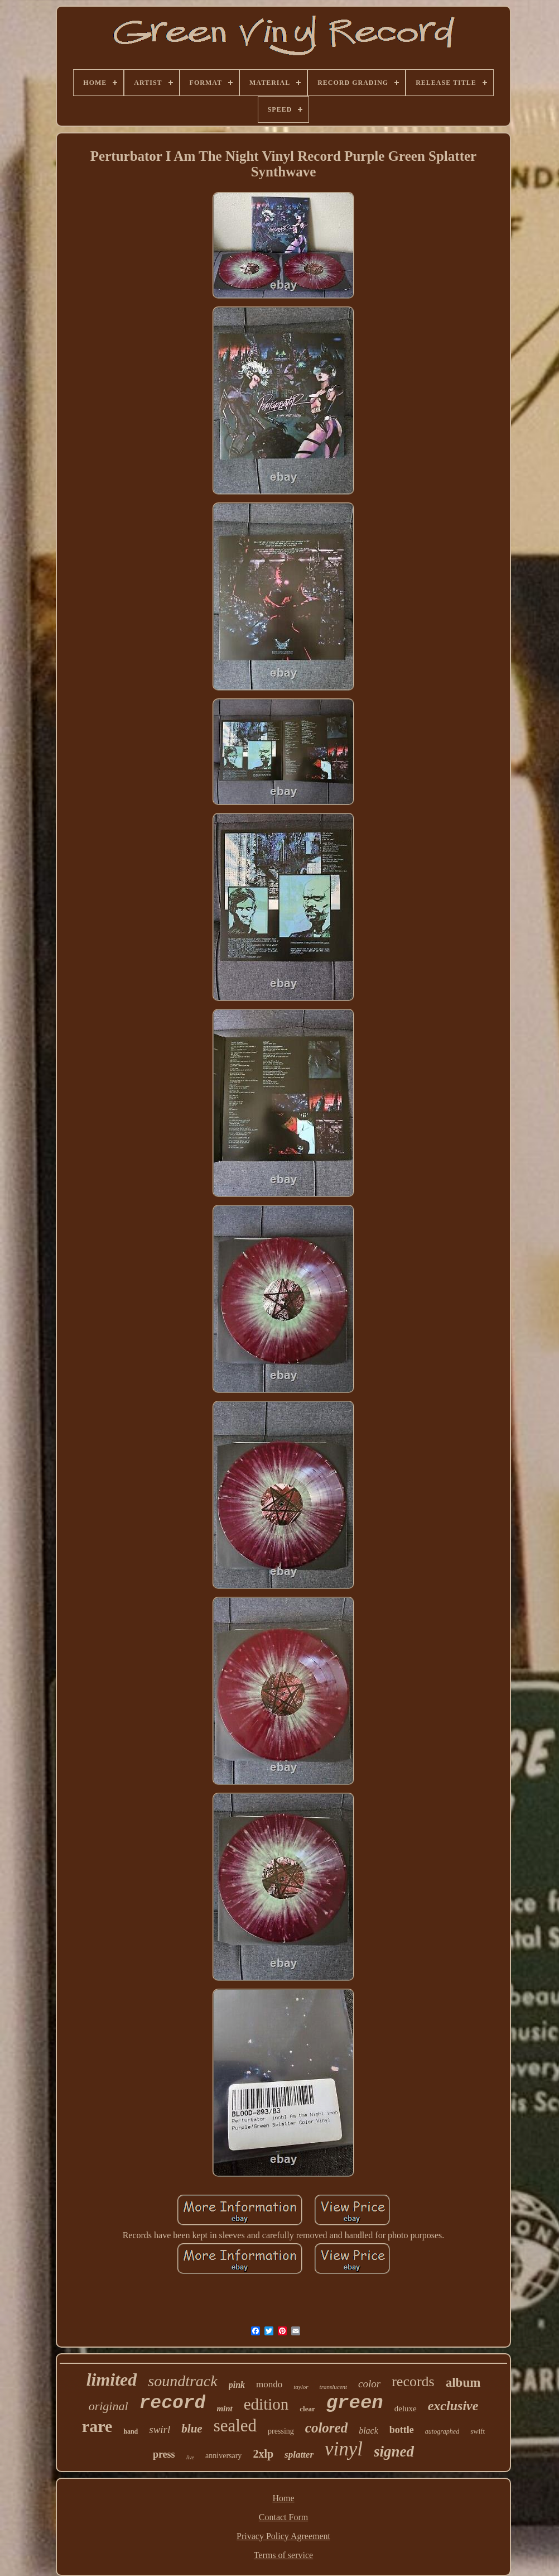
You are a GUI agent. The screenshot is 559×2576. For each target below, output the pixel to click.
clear (307, 2409)
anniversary (223, 2455)
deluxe (405, 2408)
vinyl (344, 2449)
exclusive (453, 2405)
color (369, 2384)
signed (394, 2451)
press (164, 2454)
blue (191, 2428)
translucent (334, 2386)
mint (224, 2408)
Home (283, 2498)
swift (477, 2431)
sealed (235, 2425)
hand (130, 2431)
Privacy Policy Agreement (283, 2536)
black (368, 2430)
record (172, 2403)
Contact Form (283, 2517)
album (463, 2383)
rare (97, 2426)
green (354, 2403)
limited (111, 2379)
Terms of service (283, 2555)
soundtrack (182, 2381)
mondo (269, 2384)
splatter (299, 2454)
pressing (281, 2431)
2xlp (263, 2454)
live (190, 2457)
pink (237, 2385)
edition (266, 2404)
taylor (300, 2386)
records (413, 2381)
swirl (159, 2429)
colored (326, 2427)
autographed (442, 2431)
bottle (401, 2429)
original (108, 2406)
